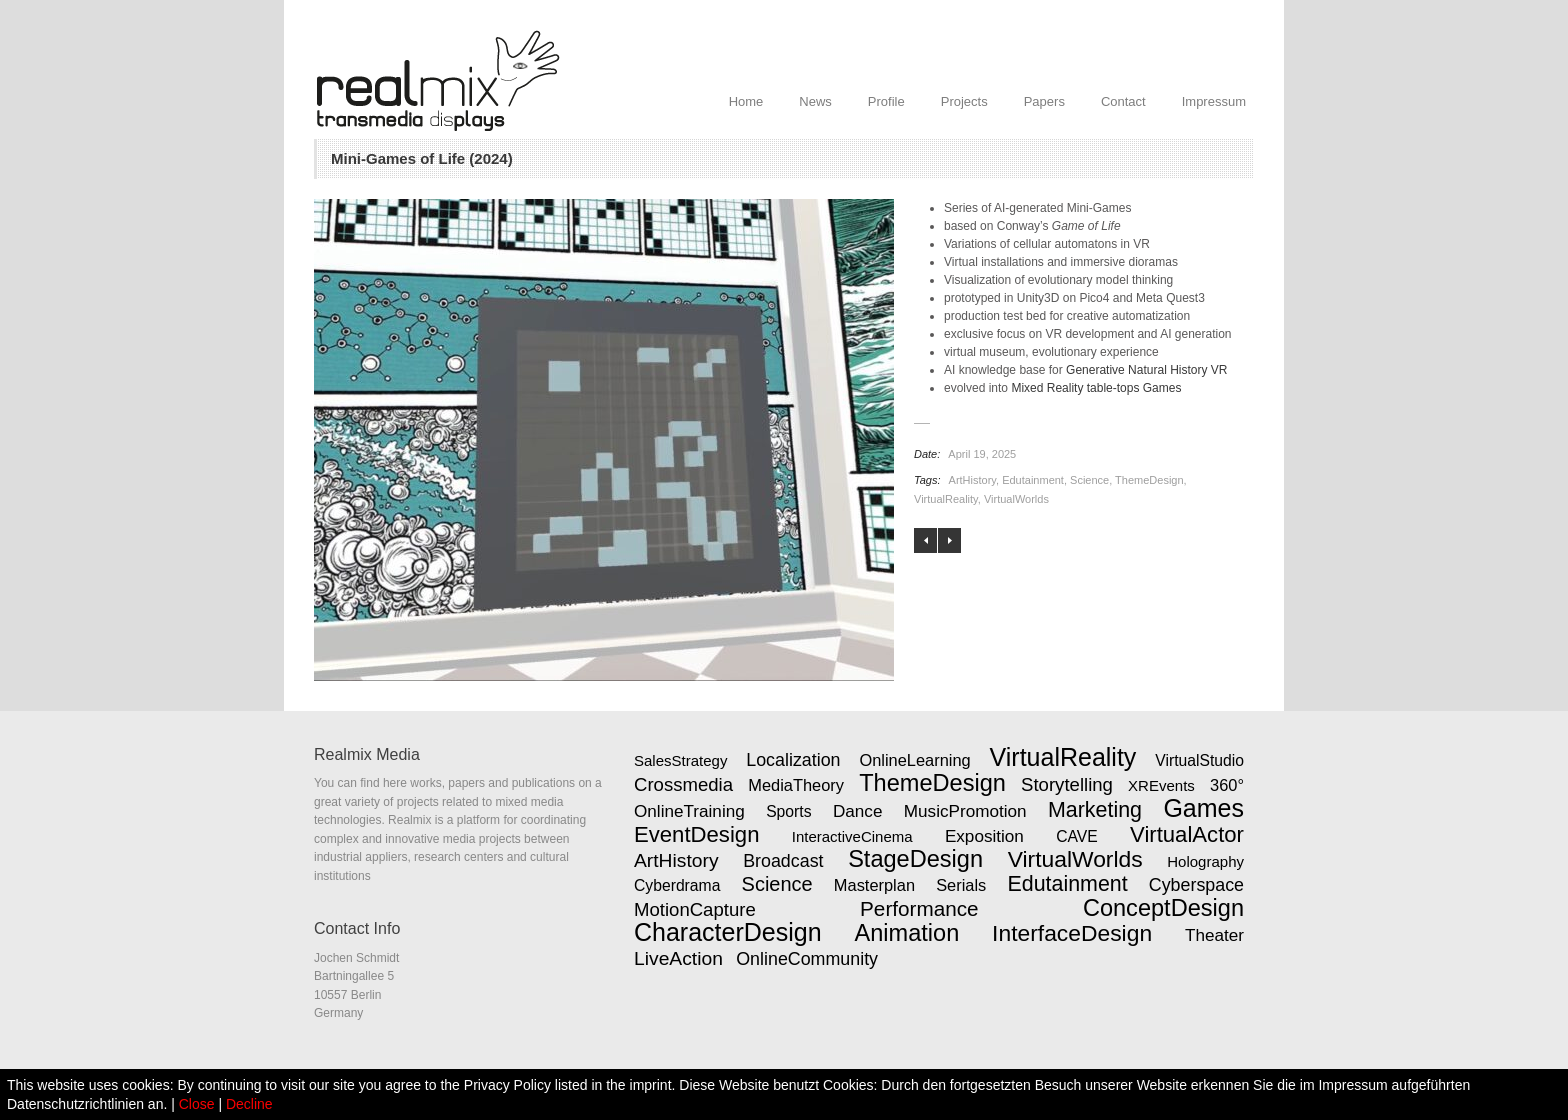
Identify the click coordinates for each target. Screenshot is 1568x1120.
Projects (964, 101)
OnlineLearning (914, 760)
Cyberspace (1196, 885)
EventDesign (696, 834)
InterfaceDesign (1072, 933)
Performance (919, 908)
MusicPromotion (965, 811)
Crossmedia (683, 784)
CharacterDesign (728, 932)
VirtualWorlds (1016, 499)
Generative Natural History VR (1146, 370)
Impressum (1214, 101)
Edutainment (1033, 480)
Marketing (1095, 810)
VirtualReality (946, 499)
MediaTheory (796, 785)
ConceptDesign (1163, 908)
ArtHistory (972, 480)
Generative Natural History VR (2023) (925, 540)
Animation (906, 933)
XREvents (1161, 785)
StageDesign (915, 859)
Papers (1044, 101)
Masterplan (874, 885)
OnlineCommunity (807, 959)
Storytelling (1067, 784)
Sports (788, 811)
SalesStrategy (680, 760)
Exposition (984, 836)
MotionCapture (695, 909)
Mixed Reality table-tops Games (1096, 388)
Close (197, 1104)
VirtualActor (1187, 834)
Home (746, 101)
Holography (1205, 861)
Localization (793, 760)
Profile (886, 101)
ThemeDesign (1149, 480)
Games (1203, 808)
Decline (249, 1104)
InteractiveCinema (852, 836)
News (815, 101)
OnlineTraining (689, 811)
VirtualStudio (1199, 760)
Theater (1214, 935)
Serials (961, 885)
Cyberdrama (677, 885)
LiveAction (678, 958)
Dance (858, 811)
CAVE (1077, 836)
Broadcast (783, 861)
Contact (1123, 101)
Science (1089, 480)
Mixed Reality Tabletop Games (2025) (949, 540)
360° (1227, 785)
